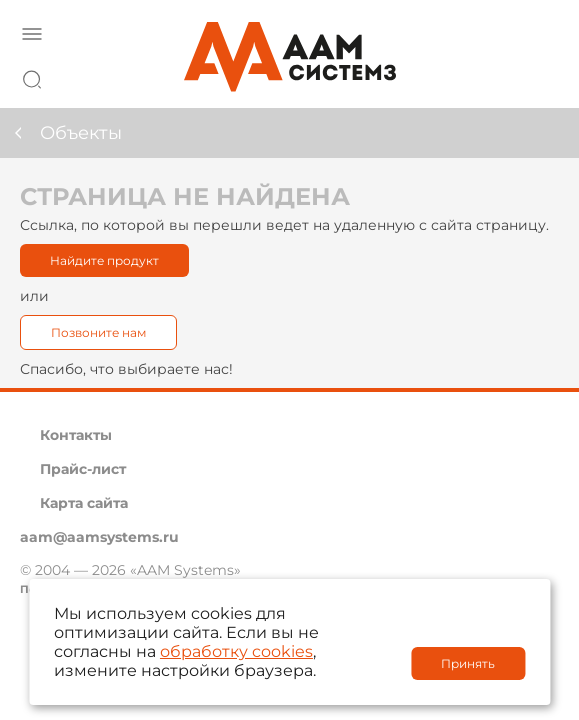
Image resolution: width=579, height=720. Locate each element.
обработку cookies (236, 651)
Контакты (76, 435)
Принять (468, 663)
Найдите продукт (104, 260)
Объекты (81, 133)
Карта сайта (84, 503)
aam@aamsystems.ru (99, 537)
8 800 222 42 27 (538, 76)
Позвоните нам (98, 332)
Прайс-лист (83, 469)
